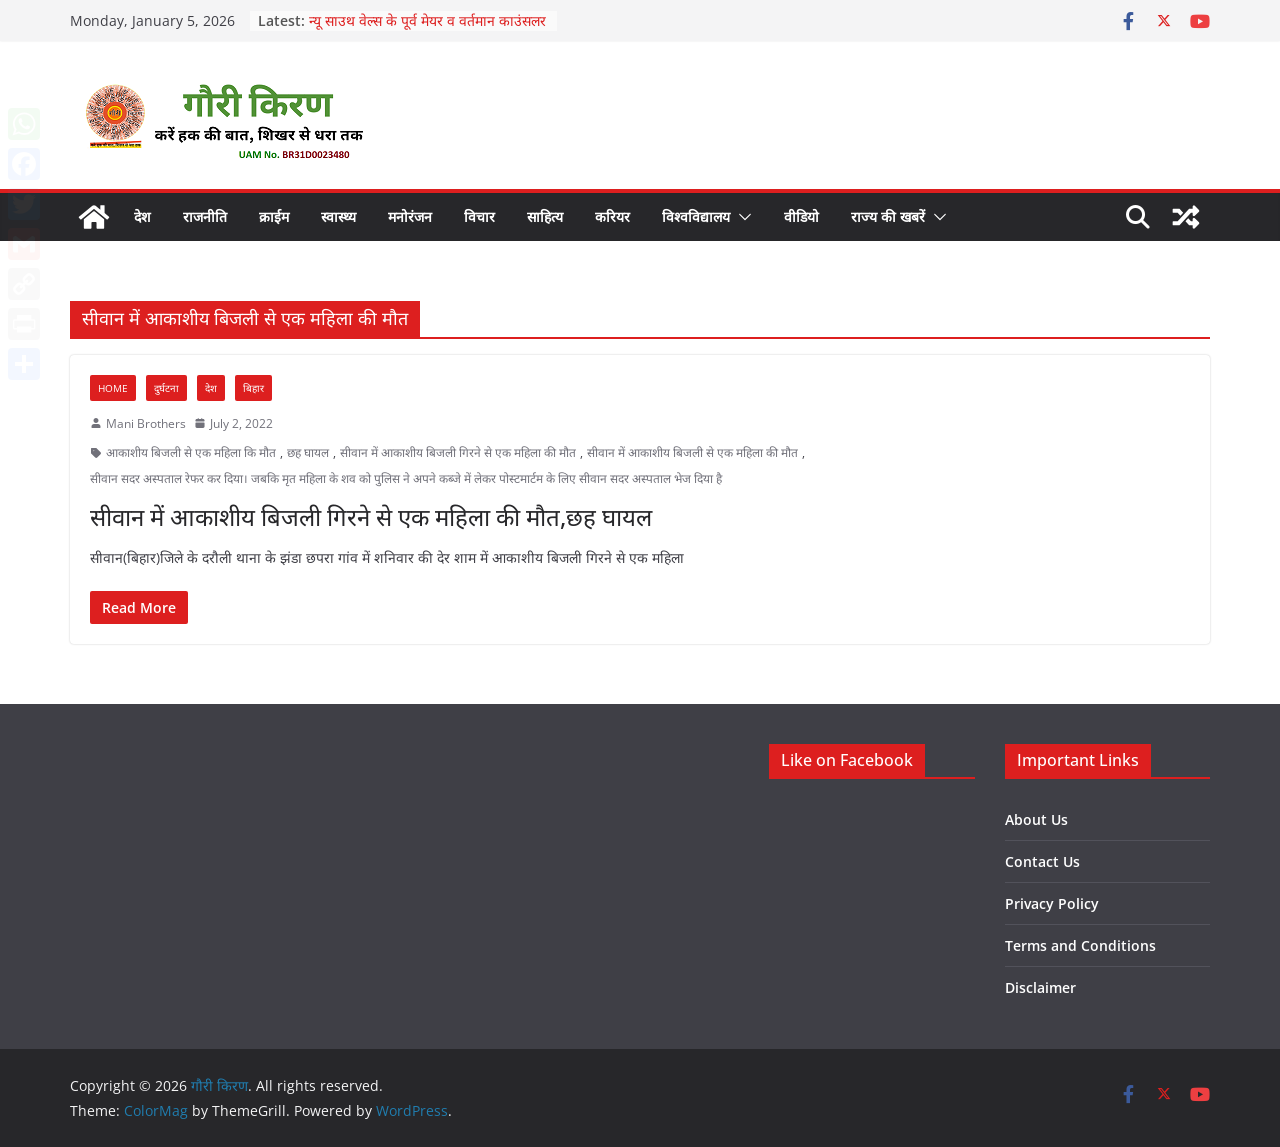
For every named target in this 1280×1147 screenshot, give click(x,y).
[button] (741, 217)
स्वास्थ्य (338, 216)
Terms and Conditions (1080, 945)
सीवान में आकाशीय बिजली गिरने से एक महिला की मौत (458, 452)
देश (142, 216)
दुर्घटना (166, 388)
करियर (612, 216)
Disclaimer (1040, 987)
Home (113, 388)
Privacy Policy (1052, 903)
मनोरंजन (410, 216)
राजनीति (205, 216)
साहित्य (545, 216)
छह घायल (308, 452)
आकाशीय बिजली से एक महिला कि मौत (191, 452)
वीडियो (801, 216)
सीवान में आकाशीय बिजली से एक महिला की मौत (692, 452)
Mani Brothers (146, 423)
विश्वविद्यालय (696, 216)
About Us (1036, 819)
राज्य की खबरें (888, 216)
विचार (479, 216)
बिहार (253, 388)
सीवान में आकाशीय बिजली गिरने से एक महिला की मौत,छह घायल (371, 516)
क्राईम (274, 216)
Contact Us (1042, 861)
